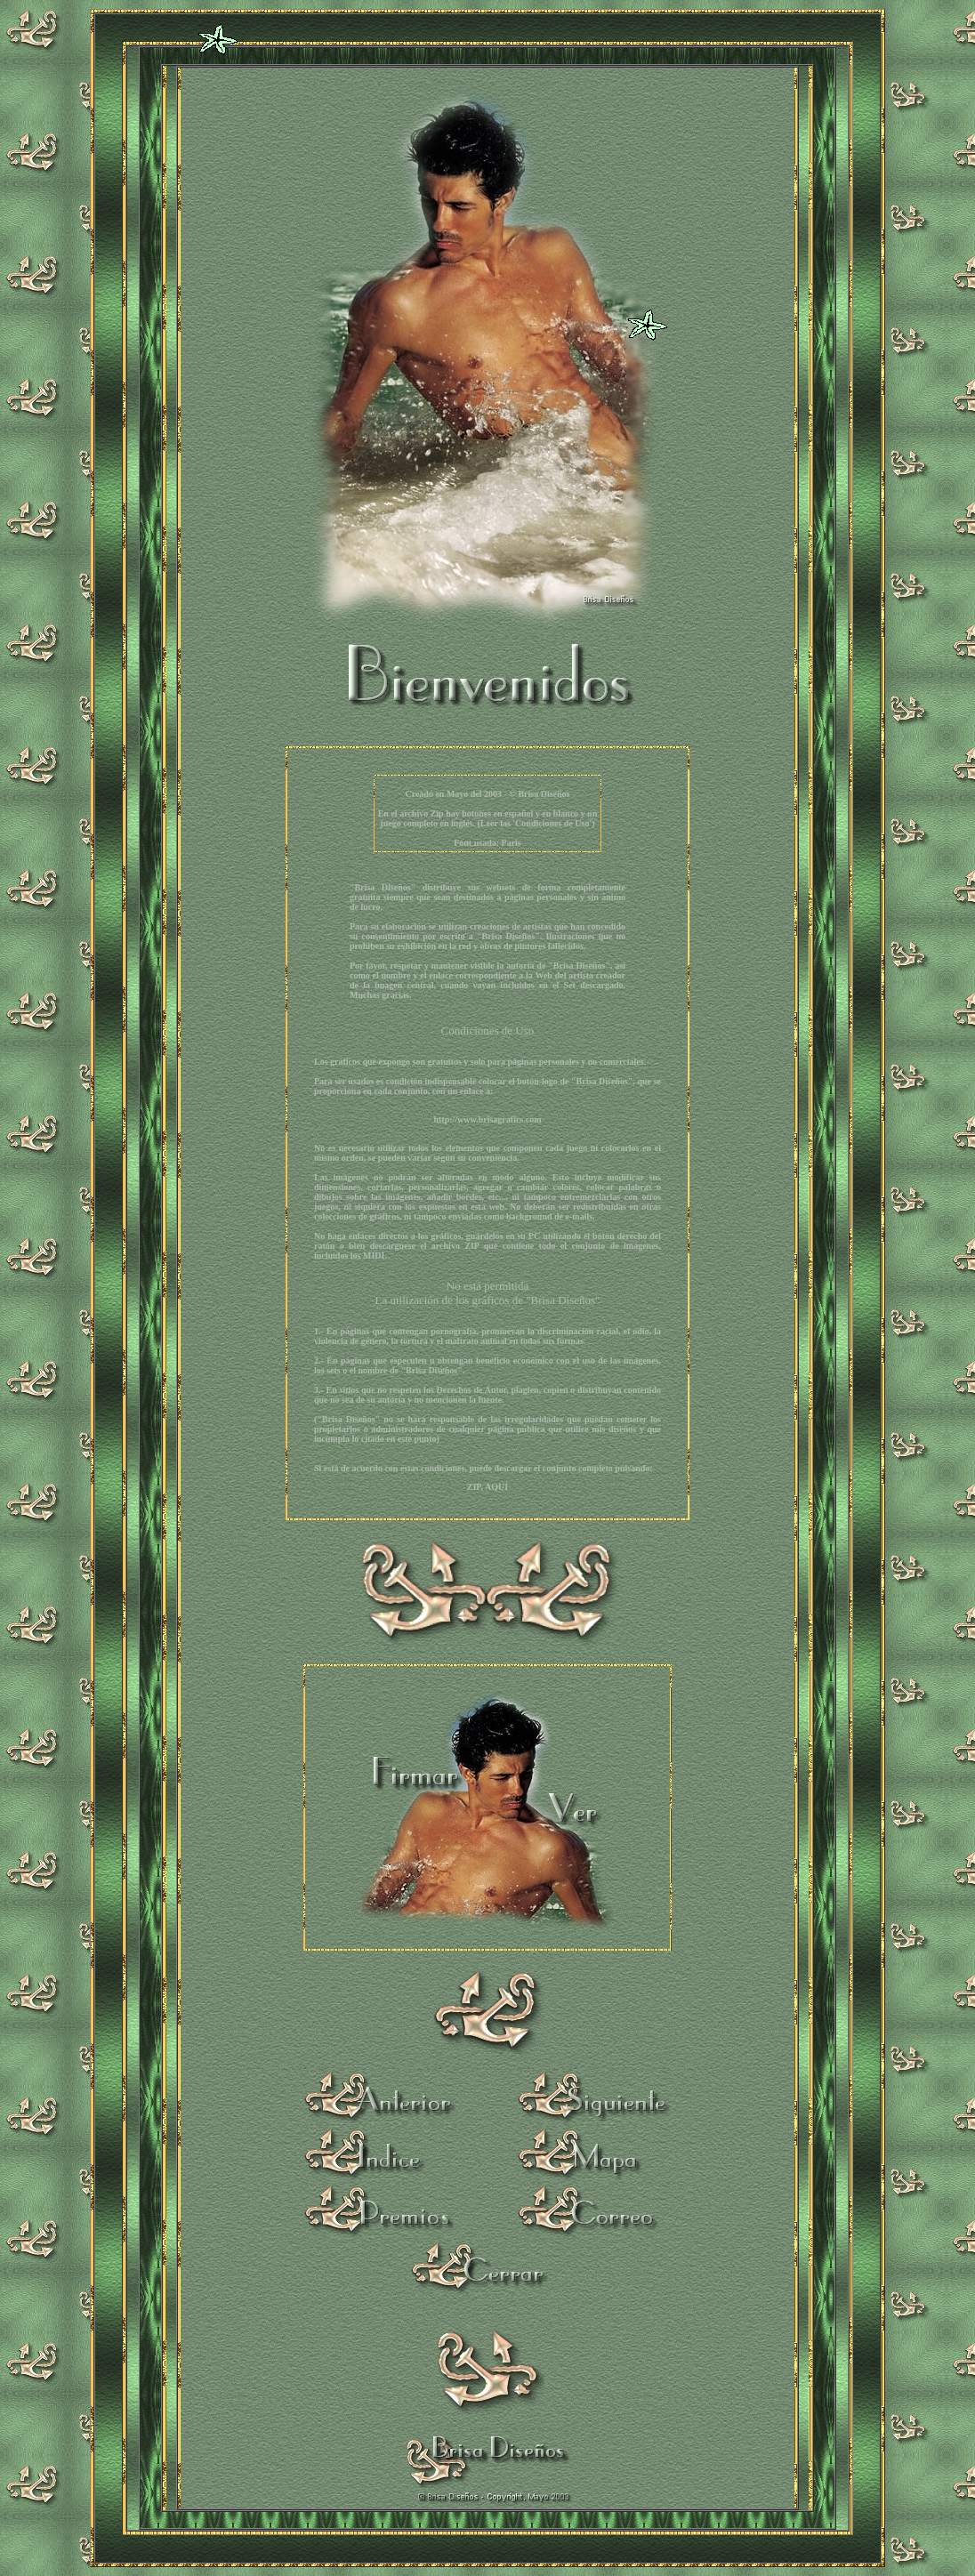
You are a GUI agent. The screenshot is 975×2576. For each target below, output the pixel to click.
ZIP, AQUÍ (487, 1487)
